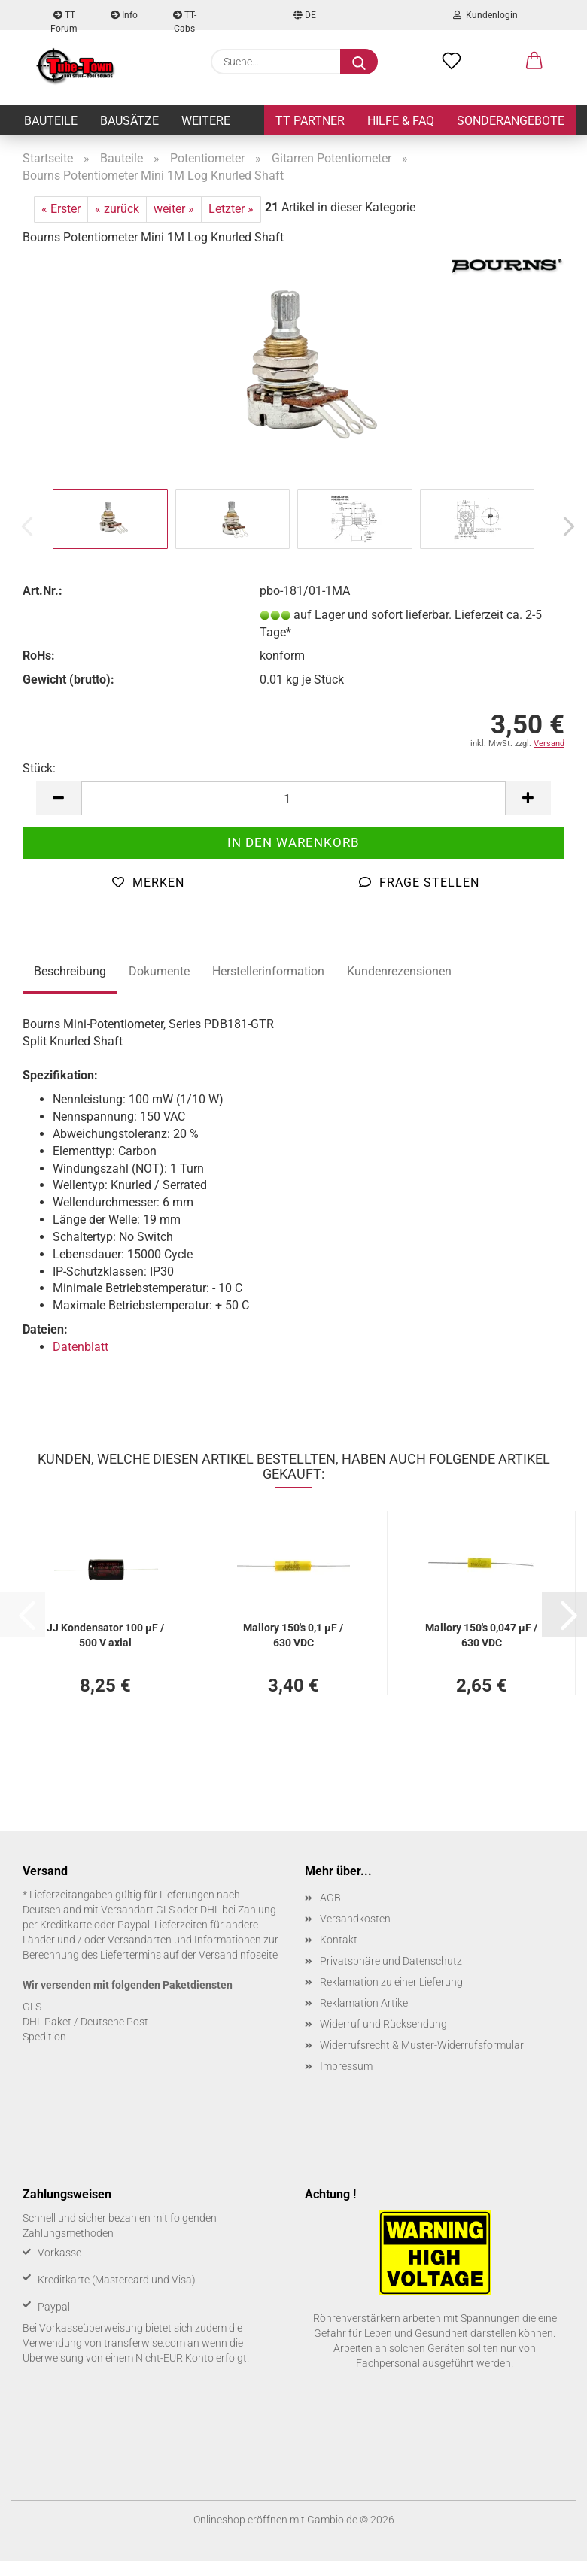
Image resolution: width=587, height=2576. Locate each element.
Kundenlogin (485, 15)
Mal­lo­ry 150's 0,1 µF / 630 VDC (293, 1634)
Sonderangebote (510, 121)
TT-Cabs (184, 20)
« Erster (61, 209)
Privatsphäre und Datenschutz (391, 1961)
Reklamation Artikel (365, 2003)
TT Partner (310, 121)
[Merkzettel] (451, 61)
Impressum (346, 2066)
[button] (534, 61)
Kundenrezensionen (399, 971)
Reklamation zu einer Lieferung (391, 1982)
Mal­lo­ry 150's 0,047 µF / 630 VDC (481, 1634)
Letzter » (231, 209)
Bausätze (129, 121)
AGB (330, 1898)
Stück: (39, 768)
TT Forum (64, 20)
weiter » (174, 209)
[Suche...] (359, 61)
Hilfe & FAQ (400, 121)
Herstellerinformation (268, 971)
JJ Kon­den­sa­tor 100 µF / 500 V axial (105, 1634)
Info (124, 15)
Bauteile (51, 121)
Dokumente (159, 971)
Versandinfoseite (238, 1955)
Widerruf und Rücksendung (383, 2024)
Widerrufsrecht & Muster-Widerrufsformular (422, 2045)
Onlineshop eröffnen (240, 2520)
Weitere (205, 121)
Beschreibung (70, 971)
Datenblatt (80, 1347)
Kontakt (338, 1940)
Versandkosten (355, 1919)
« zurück (117, 209)
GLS (32, 2007)
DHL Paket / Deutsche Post (85, 2022)
